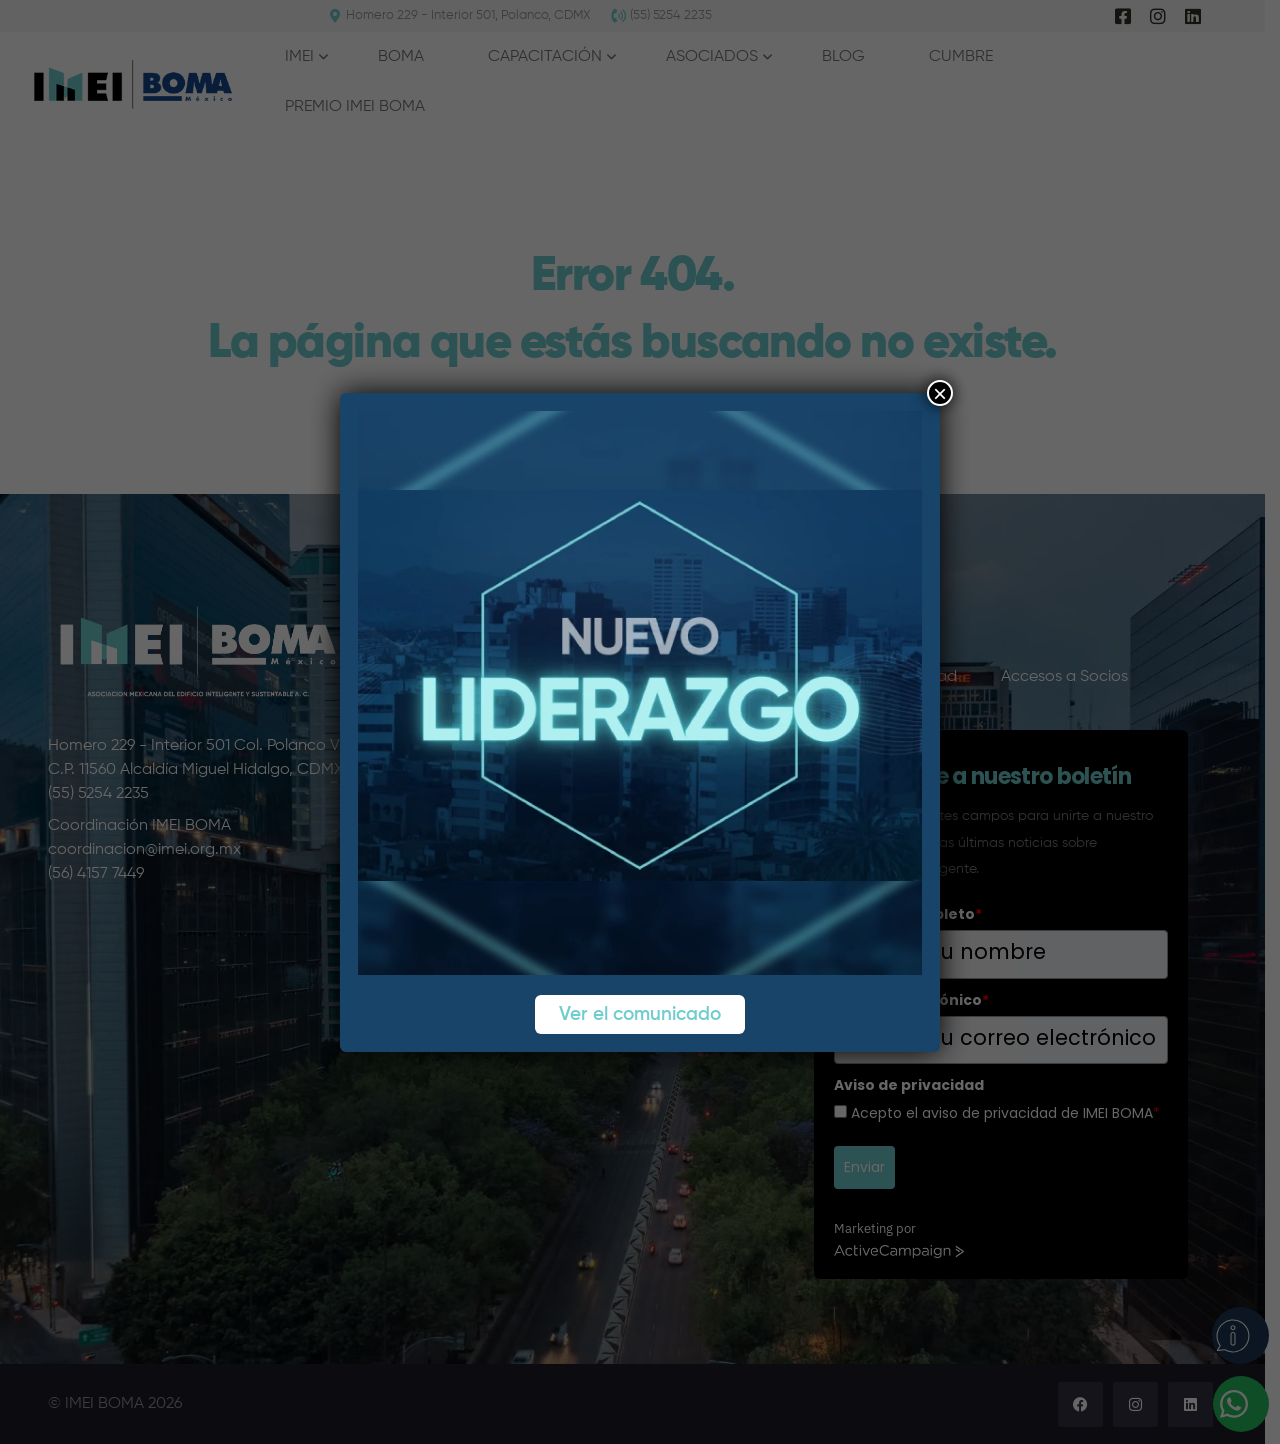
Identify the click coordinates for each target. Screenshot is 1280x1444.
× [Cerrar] (940, 393)
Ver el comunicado (640, 1014)
